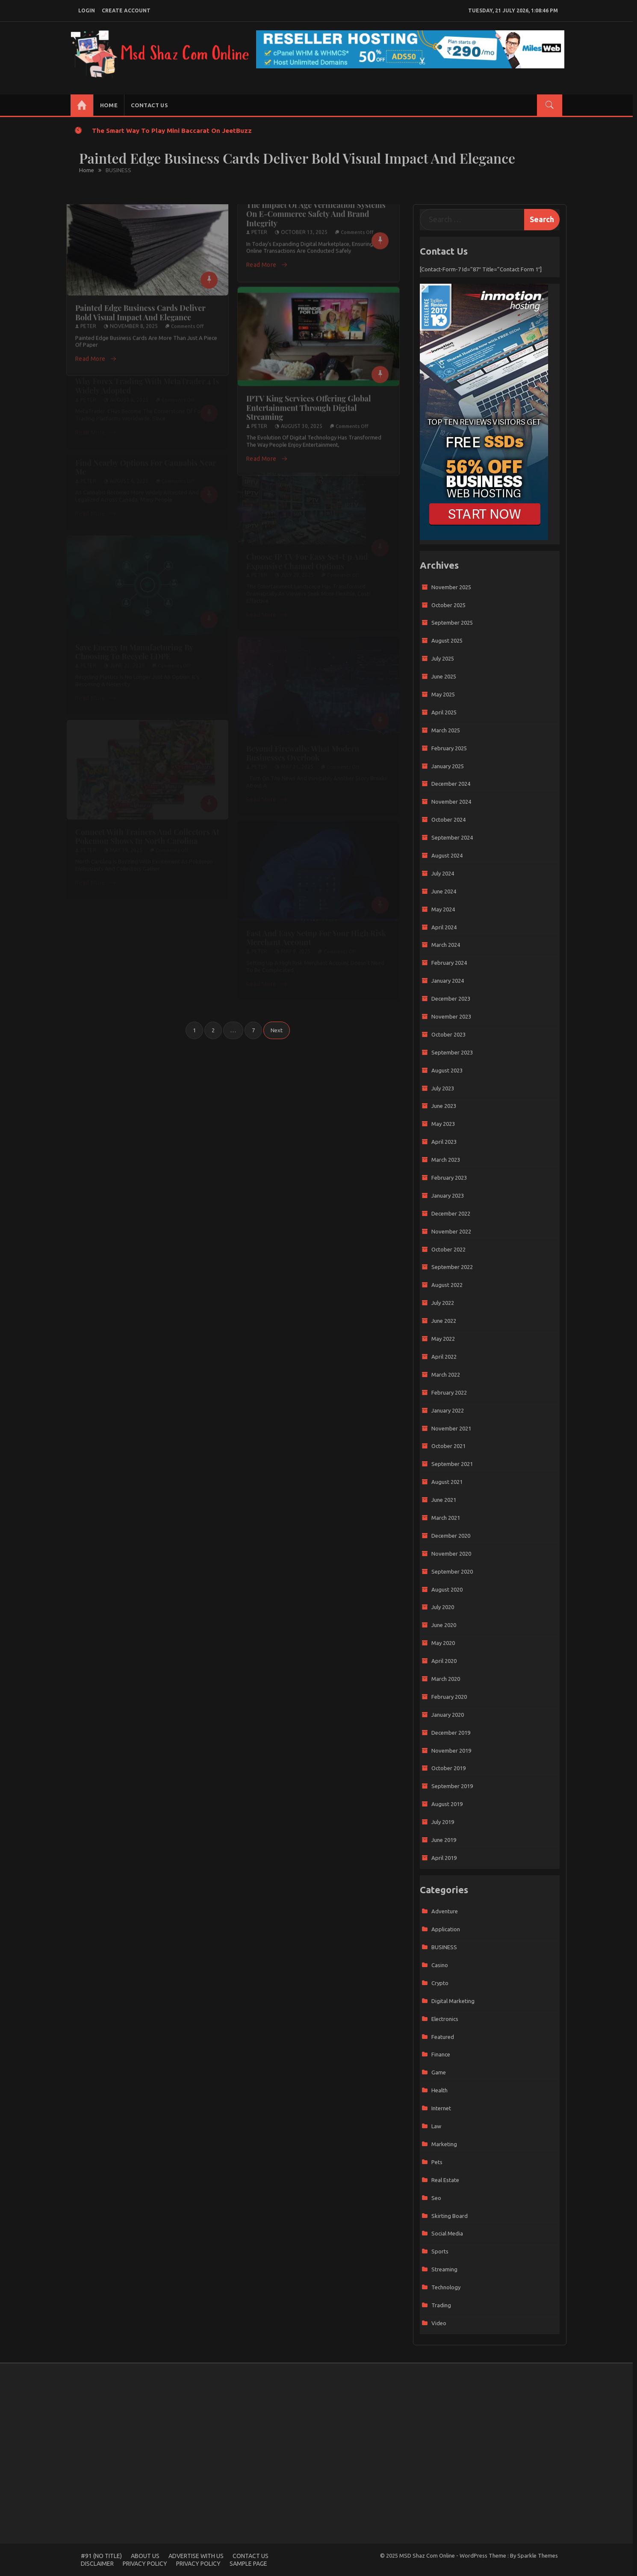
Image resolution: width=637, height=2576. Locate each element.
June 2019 (443, 1840)
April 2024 (444, 927)
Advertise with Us (196, 2556)
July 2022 (442, 1303)
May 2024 (443, 909)
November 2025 (451, 587)
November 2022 (451, 1231)
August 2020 (447, 1589)
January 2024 (447, 981)
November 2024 (451, 802)
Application (445, 1929)
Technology (445, 2287)
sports (439, 2251)
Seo (436, 2198)
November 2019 (451, 1751)
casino (439, 1965)
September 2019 (452, 1786)
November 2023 (451, 1016)
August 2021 (447, 1482)
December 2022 (450, 1213)
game (438, 2072)
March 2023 (445, 1160)
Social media (447, 2233)
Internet (441, 2108)
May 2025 (443, 694)
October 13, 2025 (304, 225)
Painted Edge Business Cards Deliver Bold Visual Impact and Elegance (140, 305)
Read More (96, 352)
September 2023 (452, 1052)
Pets (436, 2162)
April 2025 (444, 712)
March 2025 (445, 730)
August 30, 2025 (301, 419)
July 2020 (442, 1607)
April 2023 (444, 1142)
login (86, 10)
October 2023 (448, 1034)
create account (126, 10)
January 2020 (447, 1715)
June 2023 (443, 1106)
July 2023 (442, 1088)
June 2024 (443, 891)
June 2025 (443, 676)
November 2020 (451, 1554)
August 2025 (447, 640)
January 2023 (447, 1195)
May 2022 (443, 1339)
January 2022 (447, 1410)
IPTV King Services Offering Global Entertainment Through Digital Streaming (308, 400)
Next (277, 1030)
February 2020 (449, 1697)
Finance (440, 2054)
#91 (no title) (101, 2556)
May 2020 (443, 1643)
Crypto (439, 1983)
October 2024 (448, 819)
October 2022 (448, 1249)
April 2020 (444, 1661)
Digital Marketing (453, 2001)
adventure (444, 1911)
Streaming (444, 2269)
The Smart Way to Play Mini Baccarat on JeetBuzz (172, 130)
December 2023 (450, 999)
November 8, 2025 (134, 319)
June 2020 (443, 1625)
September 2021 (452, 1464)
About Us (145, 2556)
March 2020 (445, 1679)
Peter (88, 319)
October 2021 (448, 1446)
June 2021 (443, 1500)
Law (436, 2126)
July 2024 (442, 873)
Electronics (444, 2019)
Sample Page (248, 2563)
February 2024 (449, 963)
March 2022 (445, 1375)
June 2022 (443, 1321)
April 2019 (444, 1858)
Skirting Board (449, 2216)
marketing (444, 2144)
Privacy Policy (145, 2563)
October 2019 (448, 1768)
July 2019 (442, 1822)
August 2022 (447, 1285)
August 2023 (447, 1070)
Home (109, 105)
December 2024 (450, 784)
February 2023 (449, 1178)
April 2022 (444, 1357)
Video (438, 2323)
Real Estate (445, 2180)
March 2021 (445, 1518)
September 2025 (452, 623)
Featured (442, 2037)
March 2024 (445, 945)
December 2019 (450, 1733)
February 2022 (449, 1392)
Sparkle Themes (537, 2555)
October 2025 (448, 605)
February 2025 (449, 748)
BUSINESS (444, 1947)
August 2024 (447, 855)
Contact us (149, 105)
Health (439, 2090)
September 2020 (452, 1571)
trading (441, 2305)
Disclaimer (97, 2563)
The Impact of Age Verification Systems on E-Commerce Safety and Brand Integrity (316, 207)
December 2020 (450, 1536)
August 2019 (447, 1804)
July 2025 (442, 658)
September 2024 (452, 837)
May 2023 (443, 1124)
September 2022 (452, 1267)
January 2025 (447, 766)
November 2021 (451, 1428)
